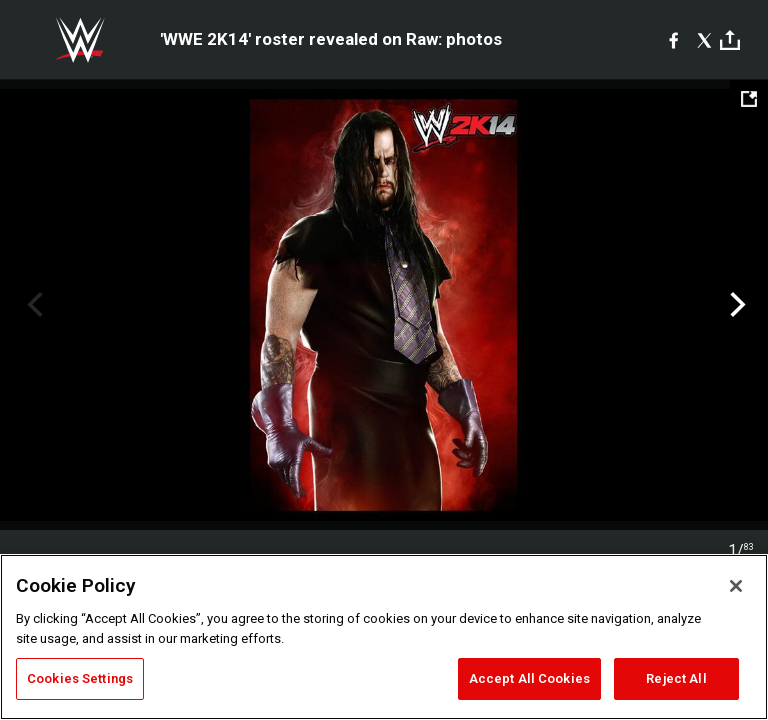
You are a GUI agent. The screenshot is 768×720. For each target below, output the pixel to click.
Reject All (676, 678)
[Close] (736, 586)
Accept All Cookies (529, 678)
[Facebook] (673, 40)
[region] (384, 637)
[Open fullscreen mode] (749, 99)
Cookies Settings (80, 678)
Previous (32, 305)
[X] (704, 40)
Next (735, 305)
